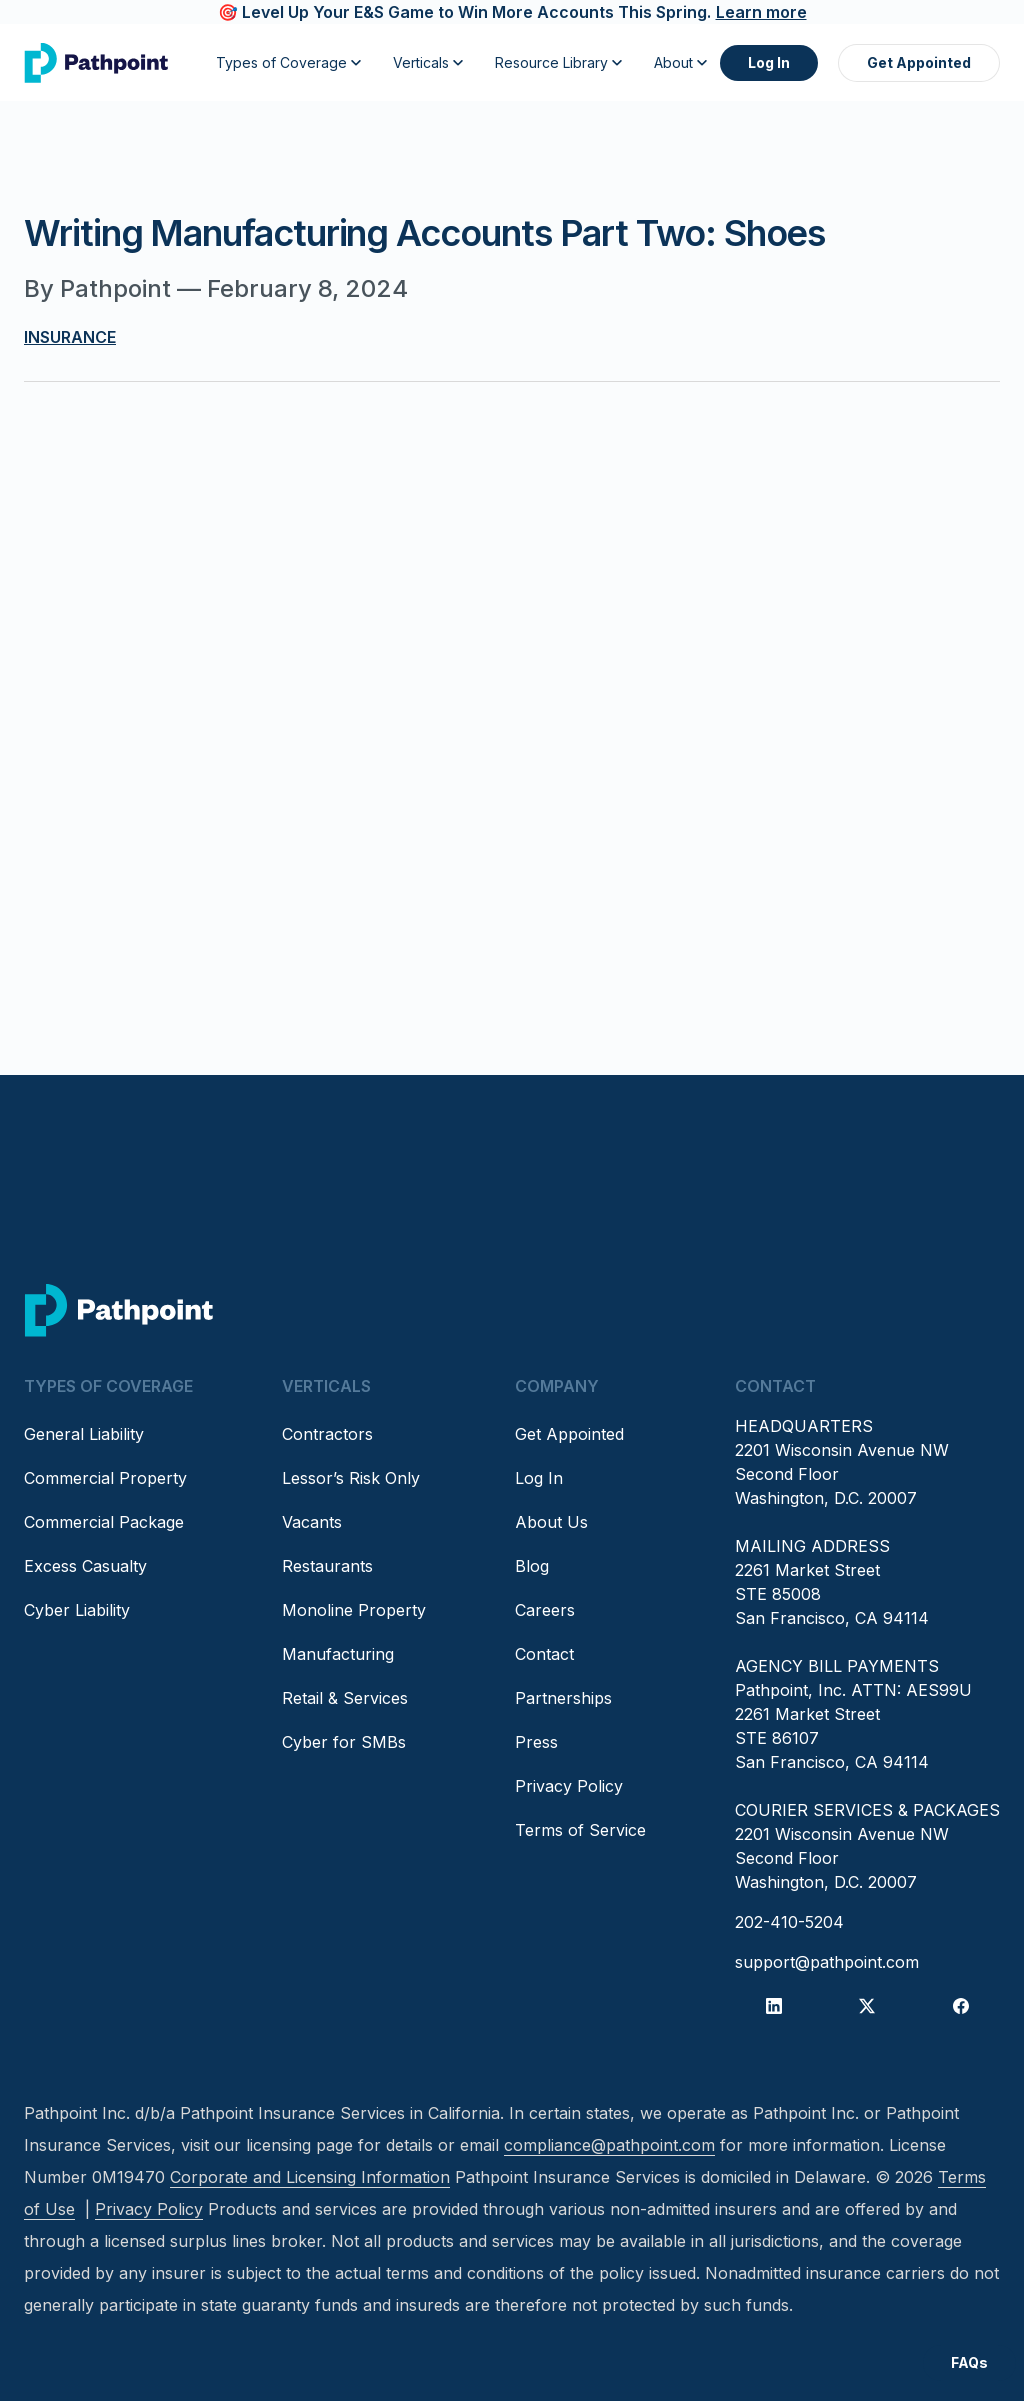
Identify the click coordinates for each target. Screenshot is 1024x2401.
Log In (769, 62)
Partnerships (563, 1698)
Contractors (327, 1434)
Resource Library (558, 62)
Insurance (70, 337)
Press (536, 1742)
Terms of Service (580, 1830)
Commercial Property (105, 1478)
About (680, 62)
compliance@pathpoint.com (609, 2145)
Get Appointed (919, 62)
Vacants (312, 1522)
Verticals (428, 62)
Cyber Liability (77, 1610)
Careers (545, 1610)
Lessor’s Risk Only (351, 1478)
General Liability (84, 1434)
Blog (532, 1566)
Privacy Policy (569, 1786)
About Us (551, 1522)
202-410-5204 (789, 1922)
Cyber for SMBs (344, 1742)
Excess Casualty (85, 1566)
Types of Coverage (288, 62)
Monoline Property (354, 1610)
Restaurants (327, 1566)
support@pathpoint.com (827, 1962)
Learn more (761, 12)
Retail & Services (345, 1698)
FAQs (969, 2362)
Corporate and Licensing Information (310, 2177)
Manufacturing (338, 1654)
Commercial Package (104, 1522)
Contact (544, 1654)
